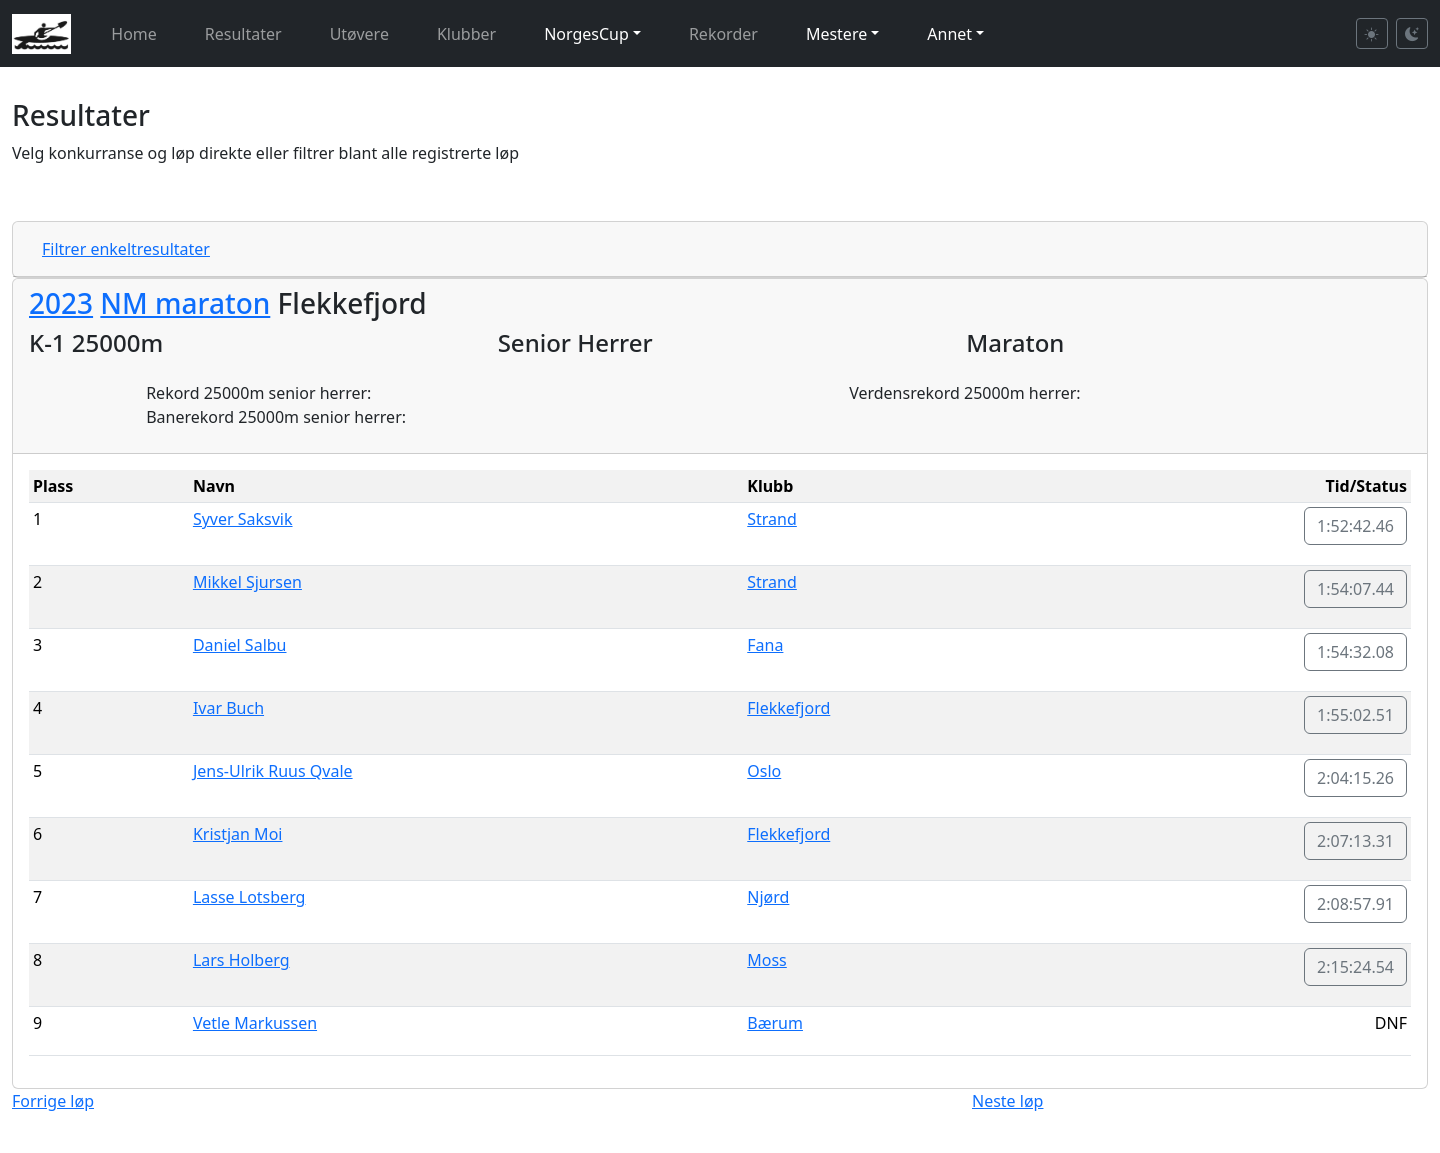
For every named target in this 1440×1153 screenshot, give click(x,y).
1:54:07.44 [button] (1355, 589)
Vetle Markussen (255, 1023)
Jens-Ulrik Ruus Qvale (273, 771)
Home (134, 34)
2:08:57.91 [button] (1355, 904)
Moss (767, 960)
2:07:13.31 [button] (1355, 841)
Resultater (243, 34)
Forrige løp (53, 1101)
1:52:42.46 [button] (1355, 526)
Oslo (764, 771)
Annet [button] (949, 34)
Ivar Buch (228, 708)
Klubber (466, 34)
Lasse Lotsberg (249, 897)
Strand (772, 519)
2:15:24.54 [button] (1355, 967)
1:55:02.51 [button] (1355, 715)
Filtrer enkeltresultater (126, 249)
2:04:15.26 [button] (1355, 778)
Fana (765, 645)
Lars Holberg (241, 960)
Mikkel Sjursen (247, 582)
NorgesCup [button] (586, 34)
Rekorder (723, 34)
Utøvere (359, 34)
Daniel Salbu (240, 645)
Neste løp (1007, 1101)
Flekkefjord (788, 708)
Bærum (775, 1023)
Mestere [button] (836, 34)
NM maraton (185, 303)
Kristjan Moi (238, 834)
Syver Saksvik (243, 519)
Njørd (768, 897)
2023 (61, 303)
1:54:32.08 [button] (1355, 652)
